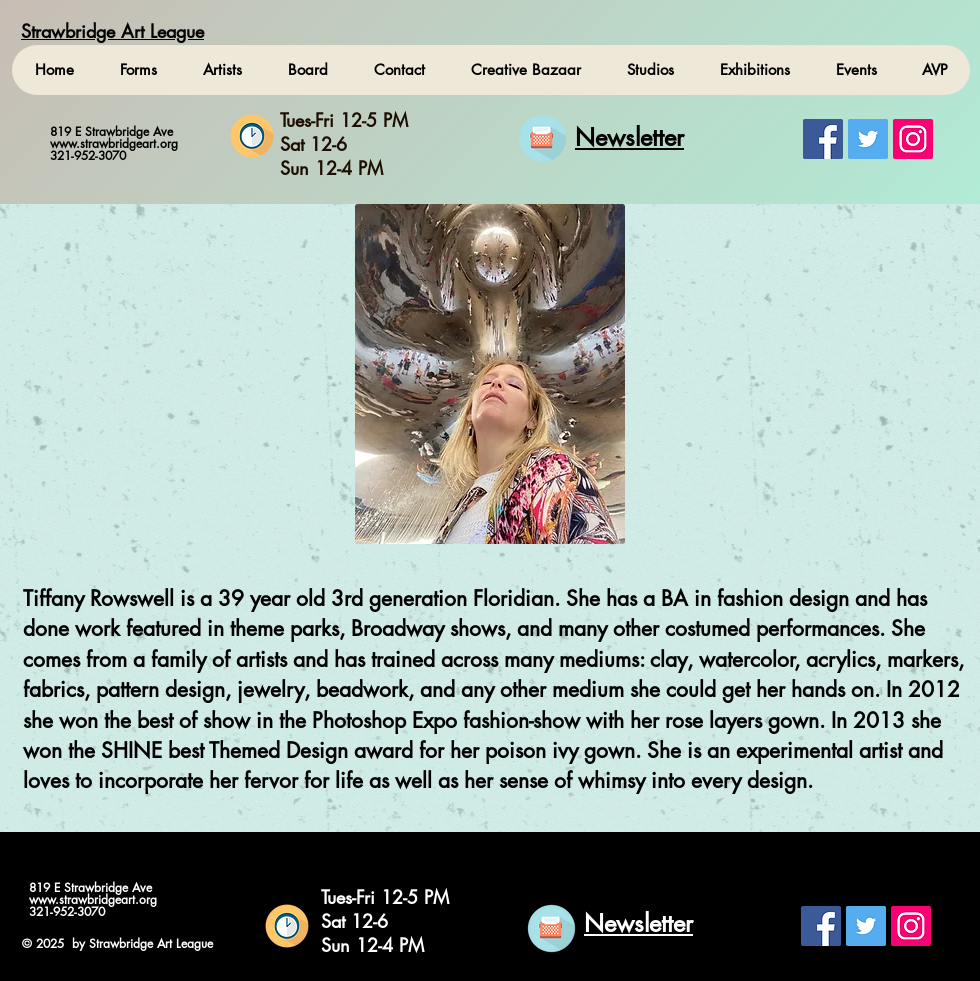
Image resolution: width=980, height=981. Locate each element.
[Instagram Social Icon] (913, 139)
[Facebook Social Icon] (823, 139)
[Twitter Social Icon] (868, 139)
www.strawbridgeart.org (114, 143)
